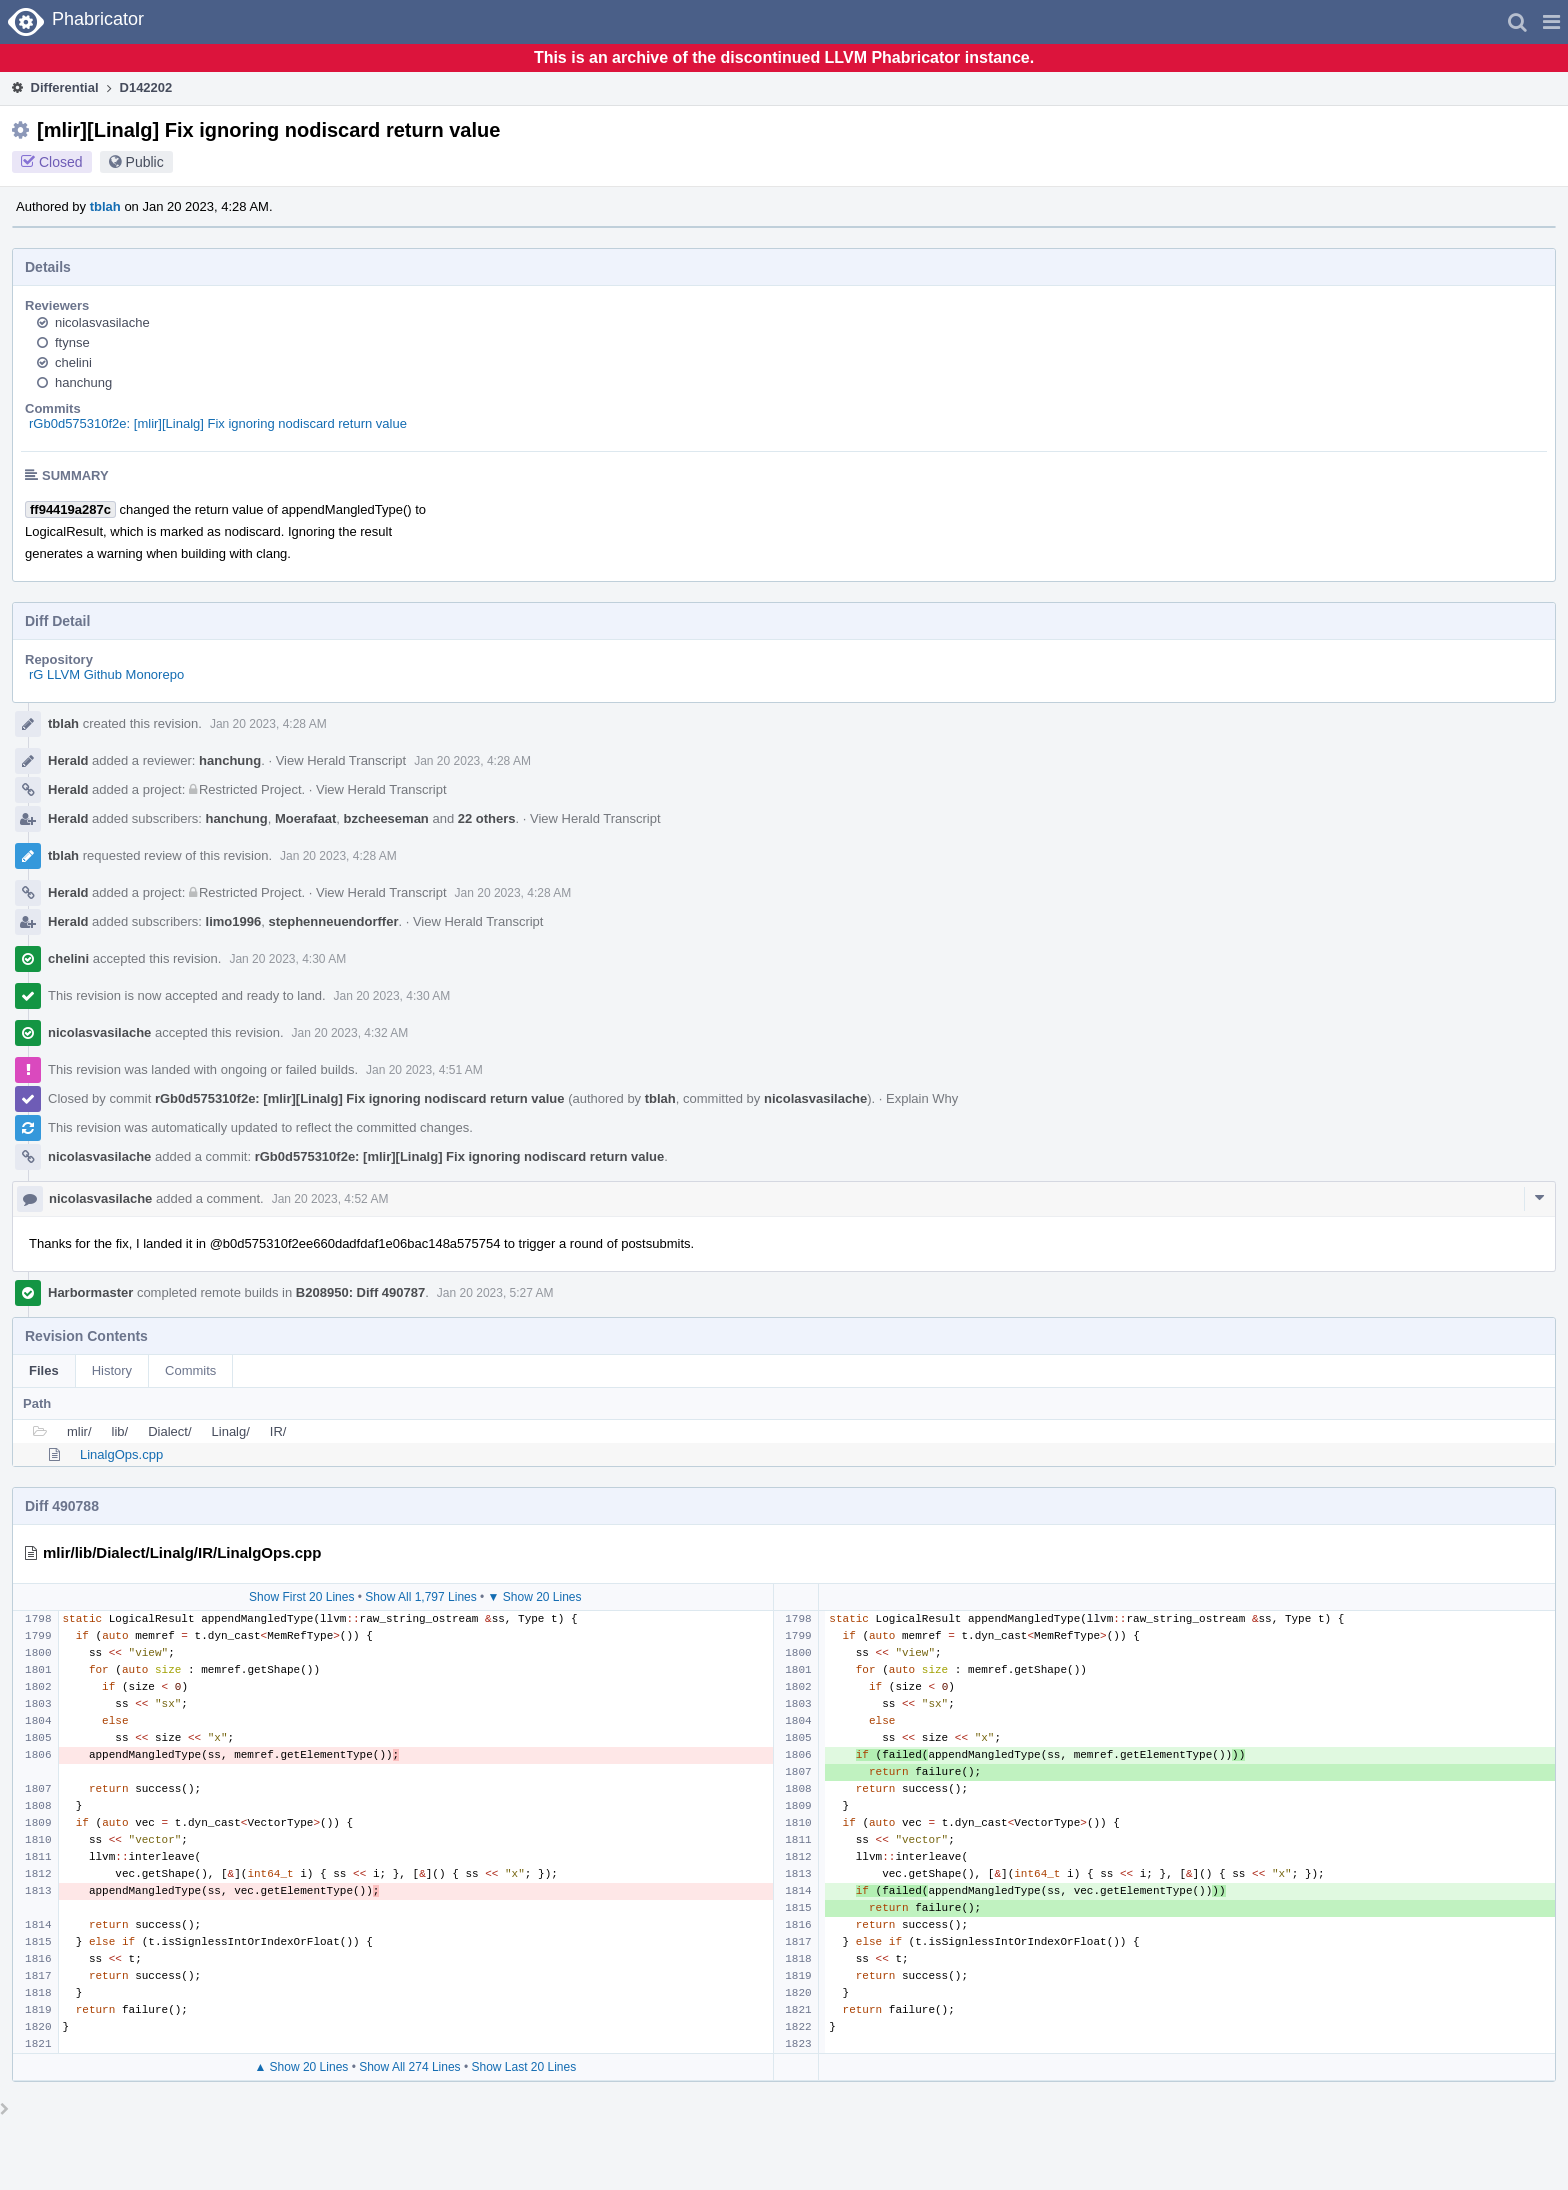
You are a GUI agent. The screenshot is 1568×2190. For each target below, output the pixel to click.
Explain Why (922, 1098)
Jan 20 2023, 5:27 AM (495, 1293)
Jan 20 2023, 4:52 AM (330, 1199)
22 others (487, 818)
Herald (68, 760)
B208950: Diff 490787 (360, 1292)
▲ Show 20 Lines (301, 2067)
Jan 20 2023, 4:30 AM (287, 959)
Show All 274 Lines (409, 2067)
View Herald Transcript (341, 760)
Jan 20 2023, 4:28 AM (268, 724)
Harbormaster (90, 1292)
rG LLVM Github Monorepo (106, 674)
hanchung (83, 382)
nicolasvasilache (102, 322)
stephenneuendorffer (333, 921)
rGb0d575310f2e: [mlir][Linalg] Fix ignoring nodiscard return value (218, 423)
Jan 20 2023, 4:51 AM (424, 1070)
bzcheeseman (386, 818)
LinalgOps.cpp (121, 1454)
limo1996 (234, 921)
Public (145, 162)
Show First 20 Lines (301, 1597)
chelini (73, 362)
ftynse (72, 342)
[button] (1551, 22)
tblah (105, 206)
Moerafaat (305, 818)
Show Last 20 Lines (523, 2067)
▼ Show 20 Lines (535, 1597)
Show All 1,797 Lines (420, 1597)
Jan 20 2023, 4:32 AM (350, 1033)
